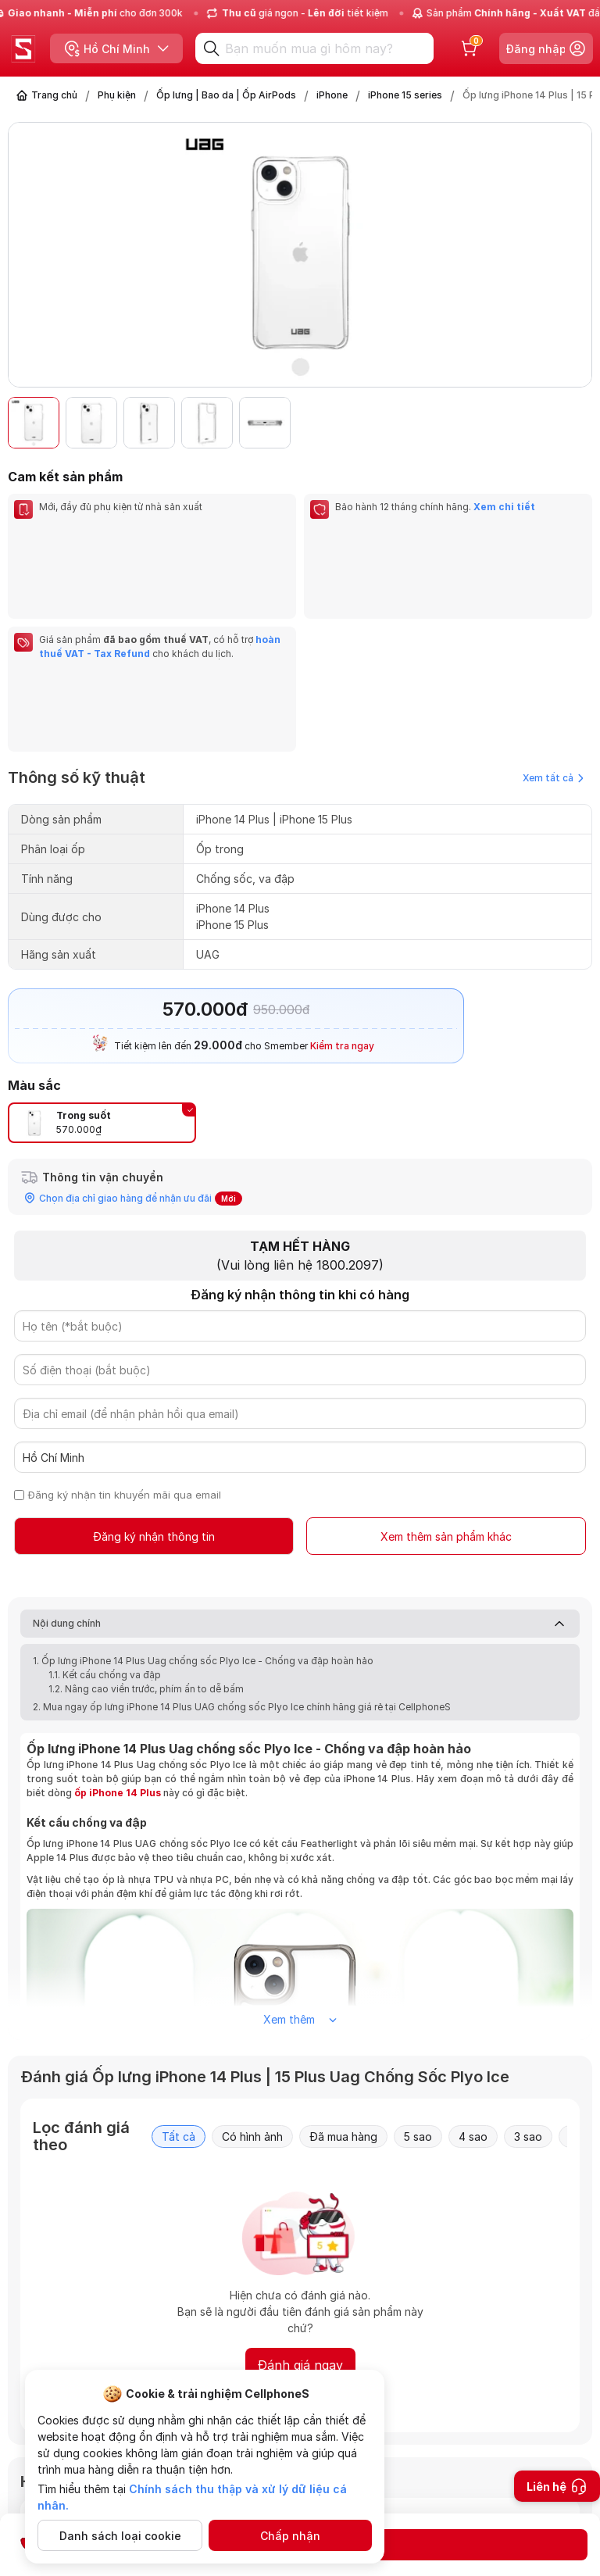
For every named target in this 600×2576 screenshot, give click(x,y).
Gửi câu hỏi (510, 2476)
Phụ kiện (117, 95)
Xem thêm (300, 1852)
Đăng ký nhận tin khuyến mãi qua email (125, 1326)
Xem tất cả (553, 609)
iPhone (332, 95)
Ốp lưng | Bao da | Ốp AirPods (226, 95)
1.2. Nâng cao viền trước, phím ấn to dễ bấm (146, 1521)
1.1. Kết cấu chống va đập (104, 1507)
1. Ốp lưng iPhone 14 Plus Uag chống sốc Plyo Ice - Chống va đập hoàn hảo (203, 1493)
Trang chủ (54, 95)
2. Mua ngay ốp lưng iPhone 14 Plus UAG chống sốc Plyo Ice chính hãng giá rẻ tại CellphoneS (242, 1539)
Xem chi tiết (504, 507)
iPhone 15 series (405, 95)
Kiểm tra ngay (342, 877)
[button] (572, 423)
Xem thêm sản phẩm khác (446, 1368)
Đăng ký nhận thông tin (155, 1368)
